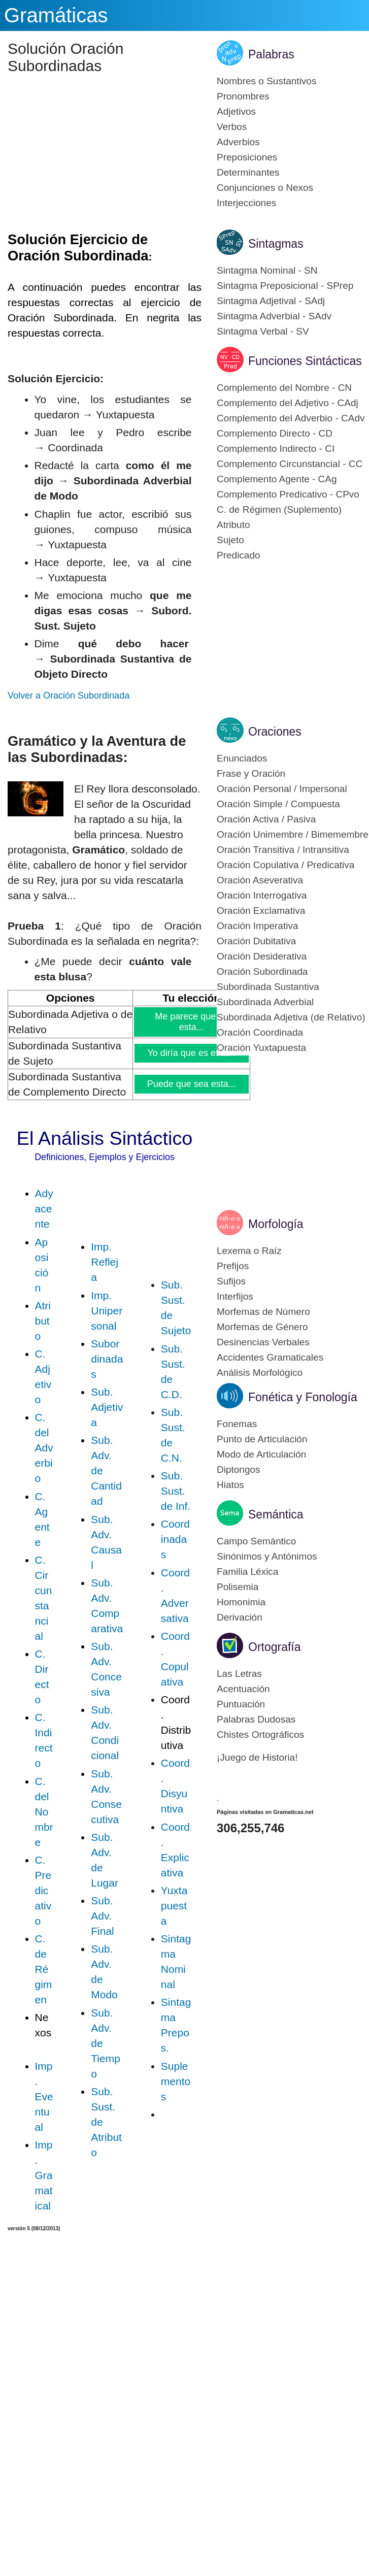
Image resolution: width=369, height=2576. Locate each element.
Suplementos (175, 2081)
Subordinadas (107, 1359)
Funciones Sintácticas (305, 361)
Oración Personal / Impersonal (282, 788)
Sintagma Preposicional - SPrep (285, 285)
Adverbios (238, 142)
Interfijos (235, 1296)
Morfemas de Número (263, 1311)
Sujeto (230, 540)
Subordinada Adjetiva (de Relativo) (291, 1017)
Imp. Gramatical (44, 2175)
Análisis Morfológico (260, 1372)
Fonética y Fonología (302, 1397)
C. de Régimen (43, 1969)
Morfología (276, 1224)
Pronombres (243, 96)
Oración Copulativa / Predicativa (285, 865)
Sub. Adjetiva (107, 1407)
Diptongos (238, 1469)
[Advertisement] (108, 156)
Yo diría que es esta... (192, 1053)
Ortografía (274, 1647)
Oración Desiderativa (262, 956)
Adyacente (44, 1208)
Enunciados (242, 758)
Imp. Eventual (44, 2096)
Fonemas (237, 1423)
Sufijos (231, 1281)
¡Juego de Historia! (257, 1757)
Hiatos (230, 1484)
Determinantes (248, 172)
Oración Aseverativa (260, 880)
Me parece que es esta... (191, 1021)
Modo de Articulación (261, 1454)
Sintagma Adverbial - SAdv (274, 316)
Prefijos (233, 1266)
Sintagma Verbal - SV (263, 331)
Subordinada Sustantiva (268, 986)
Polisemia (237, 1586)
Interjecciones (246, 202)
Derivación (239, 1617)
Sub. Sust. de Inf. (175, 1491)
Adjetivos (236, 111)
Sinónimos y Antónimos (267, 1556)
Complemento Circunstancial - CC (289, 463)
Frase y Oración (251, 773)
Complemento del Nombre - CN (284, 387)
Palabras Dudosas (256, 1719)
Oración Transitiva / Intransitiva (283, 849)
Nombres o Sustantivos (266, 81)
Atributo (43, 1321)
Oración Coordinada (260, 1032)
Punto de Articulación (262, 1439)
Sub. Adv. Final (102, 1916)
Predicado (238, 555)
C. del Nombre (44, 1811)
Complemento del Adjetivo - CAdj (287, 403)
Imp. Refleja (104, 1262)
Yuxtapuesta (174, 1906)
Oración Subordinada (262, 971)
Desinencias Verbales (263, 1342)
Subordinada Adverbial (265, 1002)
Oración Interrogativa (262, 895)
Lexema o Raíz (249, 1250)
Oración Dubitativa (256, 941)
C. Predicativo (43, 1890)
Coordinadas (175, 1539)
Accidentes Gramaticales (270, 1357)
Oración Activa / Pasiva (266, 819)
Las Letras (239, 1673)
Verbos (232, 126)
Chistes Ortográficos (260, 1734)
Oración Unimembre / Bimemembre (292, 834)
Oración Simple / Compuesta (278, 804)
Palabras (271, 54)
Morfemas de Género (262, 1327)
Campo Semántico (256, 1541)
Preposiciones (247, 157)
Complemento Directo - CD (274, 433)
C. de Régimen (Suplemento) (279, 509)
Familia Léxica (247, 1571)
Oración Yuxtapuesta (261, 1047)
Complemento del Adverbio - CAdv (290, 418)
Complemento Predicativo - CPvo (288, 494)
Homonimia (241, 1602)
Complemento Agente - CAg (277, 479)
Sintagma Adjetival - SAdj (271, 300)
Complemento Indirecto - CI (275, 448)
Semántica (276, 1514)
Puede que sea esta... (192, 1084)
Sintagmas (276, 243)
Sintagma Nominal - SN (267, 270)
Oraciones (274, 731)
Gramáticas (56, 15)
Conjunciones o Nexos (265, 187)
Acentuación (243, 1688)
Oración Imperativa (257, 925)
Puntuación (241, 1704)
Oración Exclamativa (261, 910)
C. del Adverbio (44, 1447)
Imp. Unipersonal (106, 1311)
